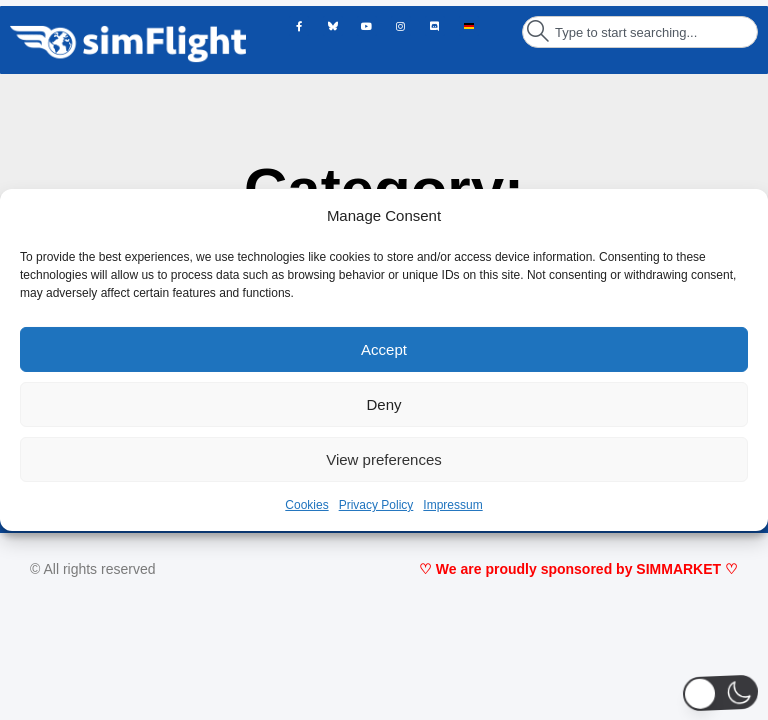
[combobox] (640, 32)
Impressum (452, 505)
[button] (720, 693)
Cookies (306, 505)
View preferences (384, 459)
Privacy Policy (376, 505)
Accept (384, 349)
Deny (383, 404)
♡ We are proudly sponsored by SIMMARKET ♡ (578, 569)
